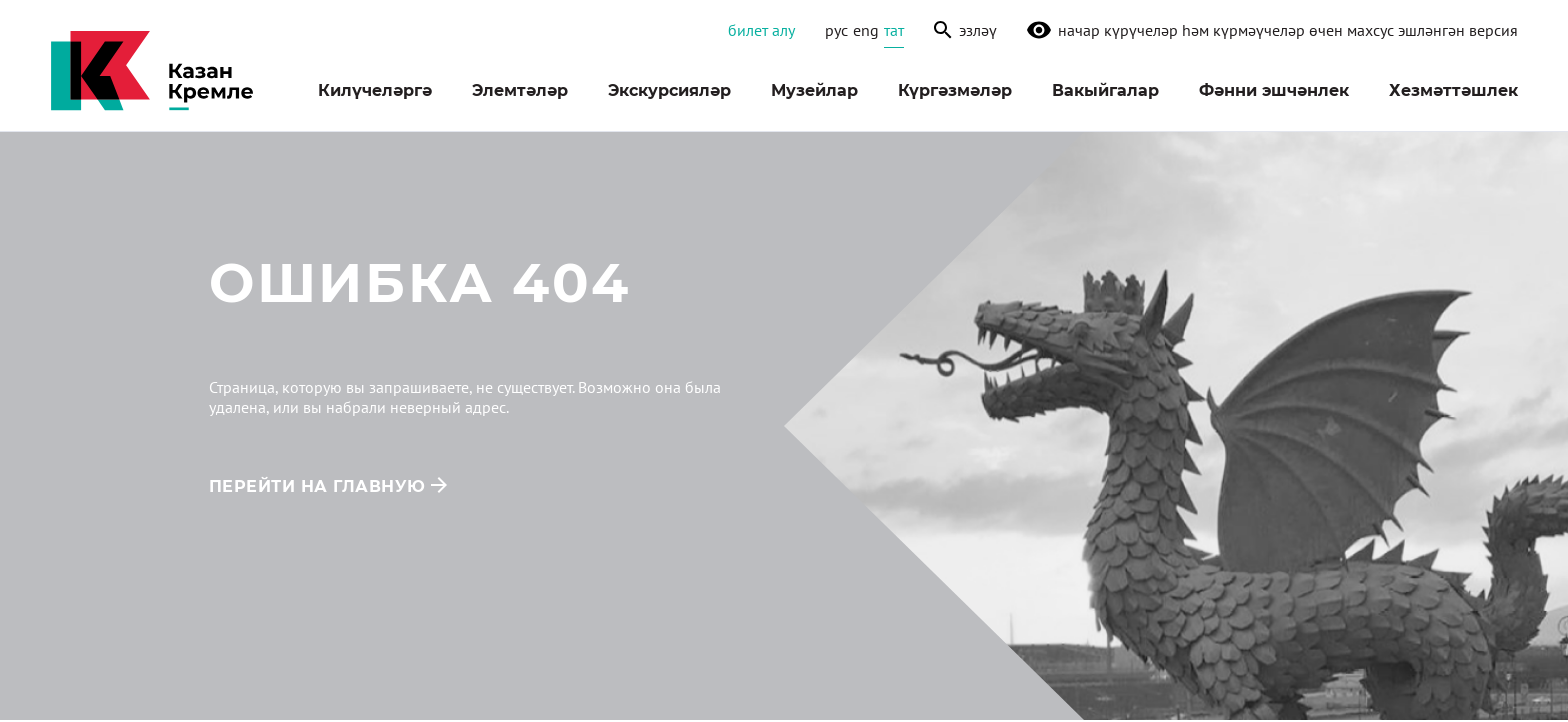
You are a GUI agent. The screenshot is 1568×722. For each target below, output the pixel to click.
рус (836, 30)
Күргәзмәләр (955, 90)
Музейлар (814, 90)
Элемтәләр (520, 90)
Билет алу (761, 30)
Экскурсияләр (669, 90)
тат (894, 30)
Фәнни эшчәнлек (1274, 90)
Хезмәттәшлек (1453, 90)
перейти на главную (317, 486)
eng (866, 30)
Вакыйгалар (1105, 90)
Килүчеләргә (375, 90)
